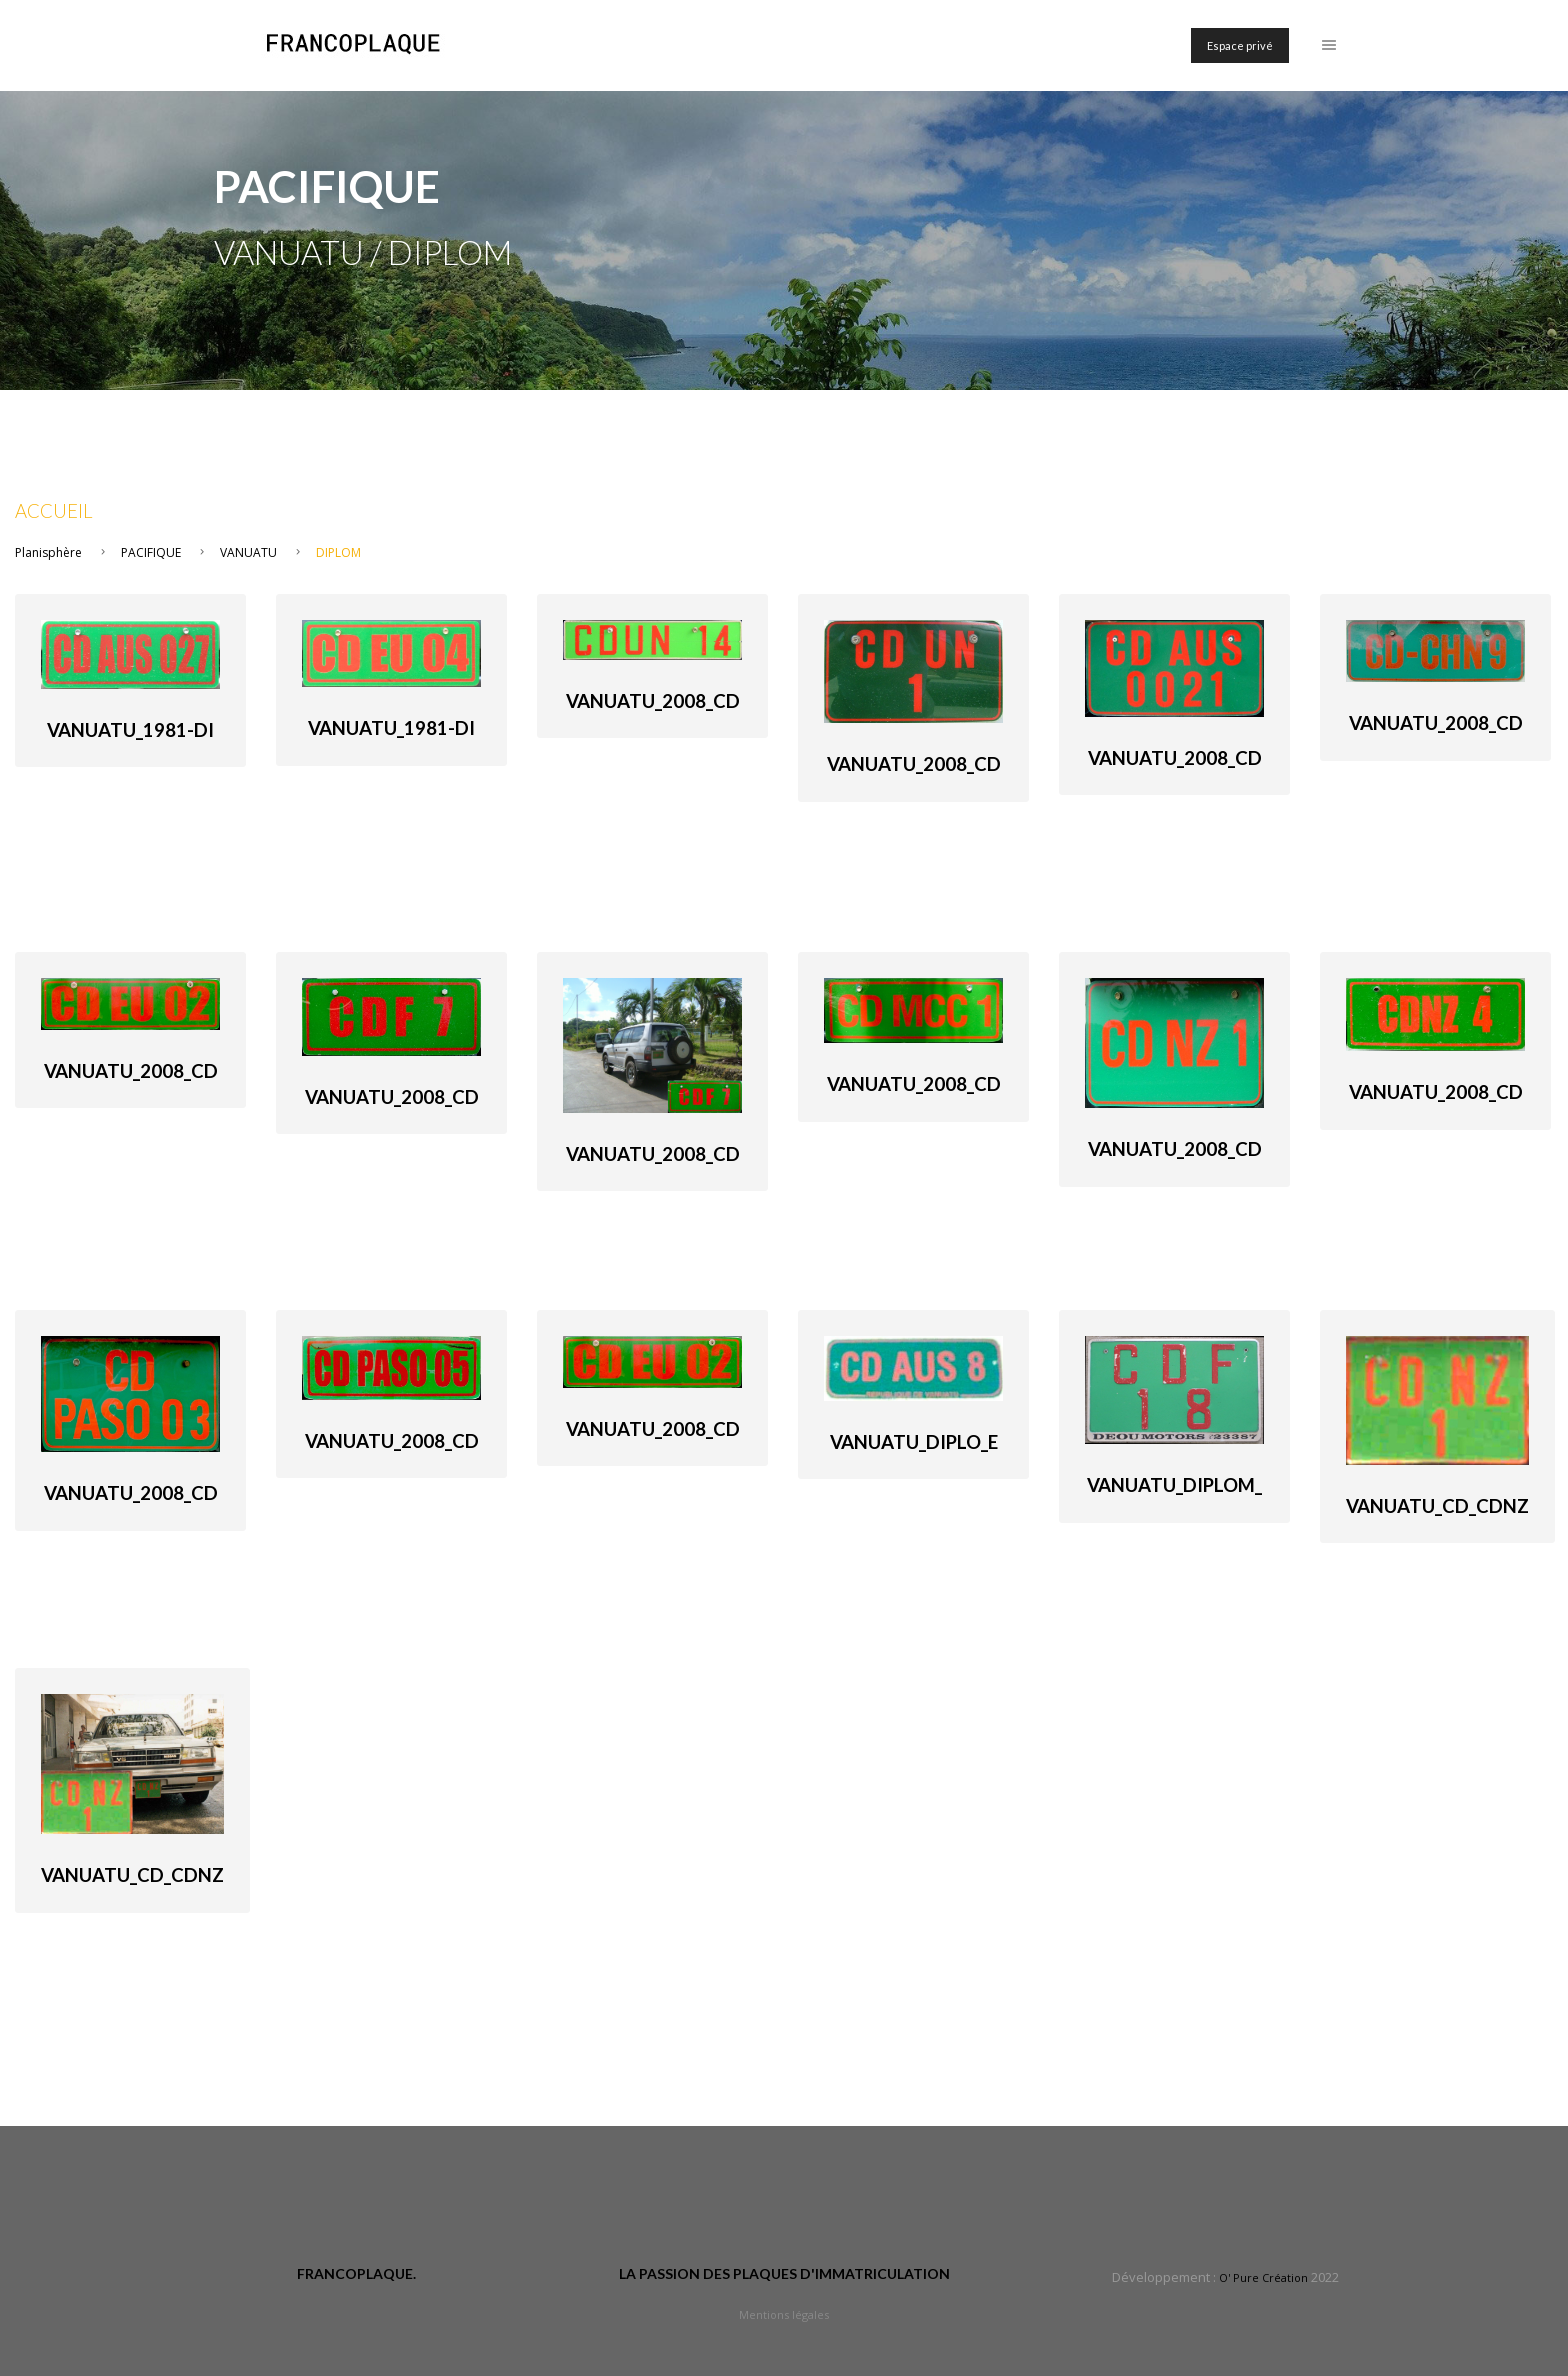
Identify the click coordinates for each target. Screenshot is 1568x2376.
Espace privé (1240, 45)
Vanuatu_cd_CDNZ (1437, 1506)
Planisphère (48, 552)
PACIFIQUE (151, 552)
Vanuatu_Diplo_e (914, 1442)
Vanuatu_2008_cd (653, 701)
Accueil (54, 511)
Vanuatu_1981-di (130, 730)
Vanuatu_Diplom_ (1174, 1485)
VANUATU (248, 552)
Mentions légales (784, 2314)
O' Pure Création (1263, 2277)
